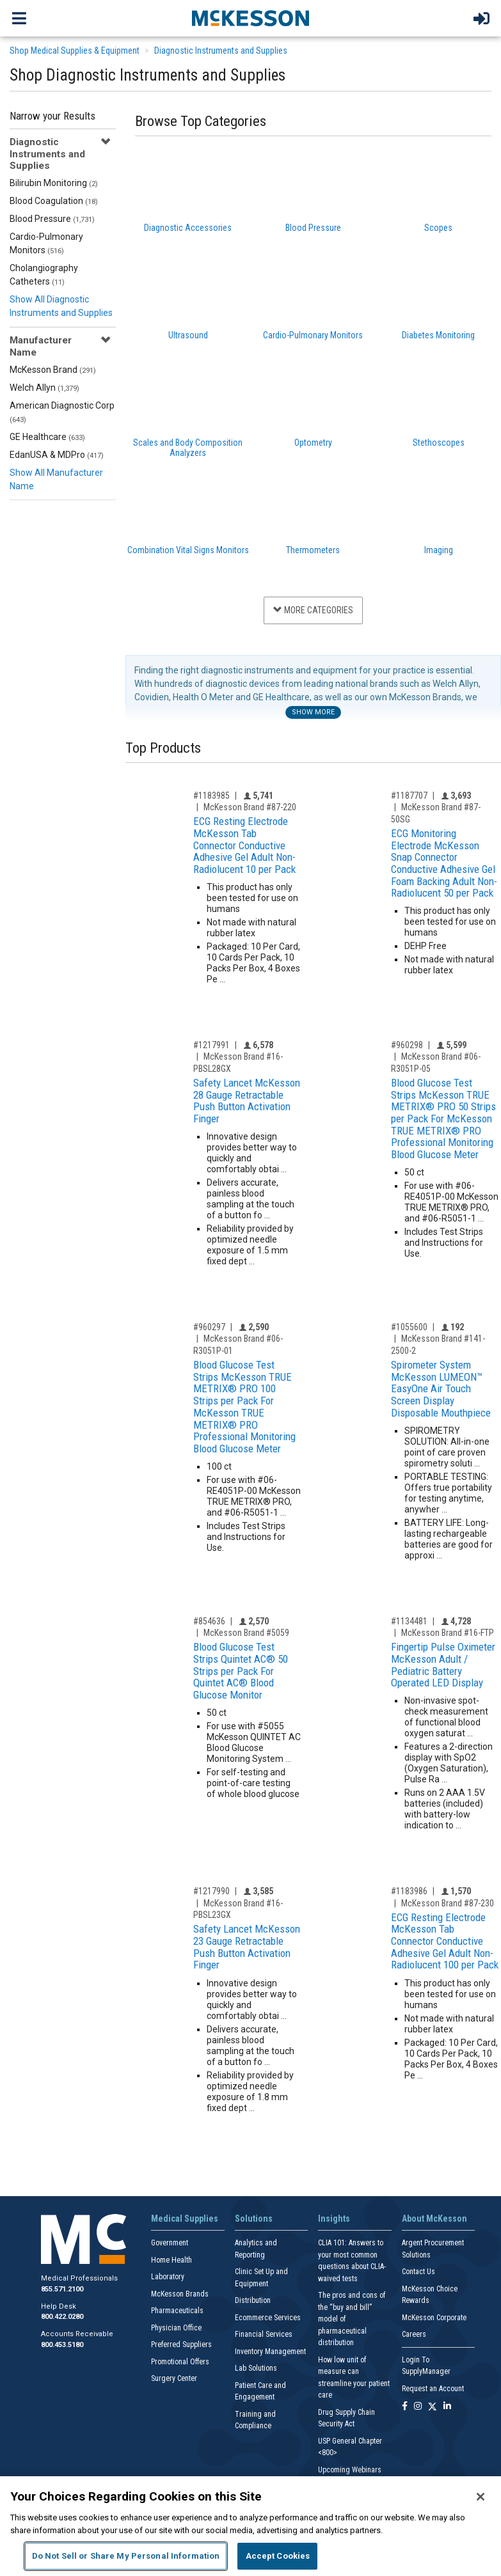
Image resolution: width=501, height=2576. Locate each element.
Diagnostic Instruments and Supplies (220, 50)
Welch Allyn (44, 387)
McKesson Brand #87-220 (249, 807)
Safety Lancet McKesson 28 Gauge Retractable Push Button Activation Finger (246, 1100)
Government (169, 2242)
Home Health (171, 2260)
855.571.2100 (62, 2289)
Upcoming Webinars (349, 2469)
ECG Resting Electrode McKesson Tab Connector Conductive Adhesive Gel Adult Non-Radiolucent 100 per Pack (444, 1941)
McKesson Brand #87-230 (447, 1903)
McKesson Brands (180, 2293)
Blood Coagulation (54, 201)
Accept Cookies (278, 2556)
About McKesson (434, 2218)
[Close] (480, 2497)
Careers (414, 2334)
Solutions (254, 2218)
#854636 (209, 1621)
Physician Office (176, 2327)
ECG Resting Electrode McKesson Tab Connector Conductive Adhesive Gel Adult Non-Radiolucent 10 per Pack (244, 845)
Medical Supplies (184, 2218)
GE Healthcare (47, 437)
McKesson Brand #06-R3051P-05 (436, 1062)
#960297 (209, 1327)
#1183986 (409, 1891)
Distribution (253, 2300)
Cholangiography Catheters (44, 275)
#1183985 (211, 795)
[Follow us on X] (432, 2407)
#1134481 (409, 1621)
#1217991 (211, 1045)
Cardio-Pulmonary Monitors (46, 243)
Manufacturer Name (41, 345)
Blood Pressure (52, 219)
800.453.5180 (62, 2345)
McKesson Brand (53, 370)
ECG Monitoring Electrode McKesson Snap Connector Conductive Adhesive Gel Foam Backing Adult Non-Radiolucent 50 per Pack (444, 863)
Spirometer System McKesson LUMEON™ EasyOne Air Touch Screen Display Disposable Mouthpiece (441, 1388)
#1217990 (211, 1891)
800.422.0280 (62, 2317)
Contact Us (418, 2271)
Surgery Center (174, 2378)
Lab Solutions (256, 2368)
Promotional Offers (180, 2361)
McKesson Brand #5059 (246, 1633)
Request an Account (433, 2388)
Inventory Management (270, 2351)
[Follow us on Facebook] (405, 2407)
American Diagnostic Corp (62, 412)
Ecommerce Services (268, 2317)
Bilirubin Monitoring (54, 183)
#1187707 (409, 795)
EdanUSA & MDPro (57, 455)
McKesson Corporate (434, 2317)
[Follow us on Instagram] (418, 2407)
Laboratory (167, 2276)
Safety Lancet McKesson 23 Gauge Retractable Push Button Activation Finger (246, 1946)
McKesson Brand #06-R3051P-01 (238, 1344)
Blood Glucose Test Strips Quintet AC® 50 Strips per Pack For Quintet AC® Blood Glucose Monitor (240, 1670)
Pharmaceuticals (177, 2310)
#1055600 (409, 1327)
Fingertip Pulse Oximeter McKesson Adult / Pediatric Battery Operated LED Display (443, 1664)
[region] (250, 2526)
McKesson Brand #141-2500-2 (438, 1344)
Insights (334, 2218)
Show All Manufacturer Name (56, 479)
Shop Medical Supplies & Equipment (74, 50)
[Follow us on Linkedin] (447, 2407)
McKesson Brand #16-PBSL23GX (238, 1909)
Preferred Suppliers (181, 2344)
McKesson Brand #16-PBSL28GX (238, 1062)
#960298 (407, 1045)
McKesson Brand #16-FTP (447, 1633)
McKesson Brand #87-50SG (436, 813)
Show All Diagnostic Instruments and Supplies (61, 306)
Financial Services (263, 2334)
